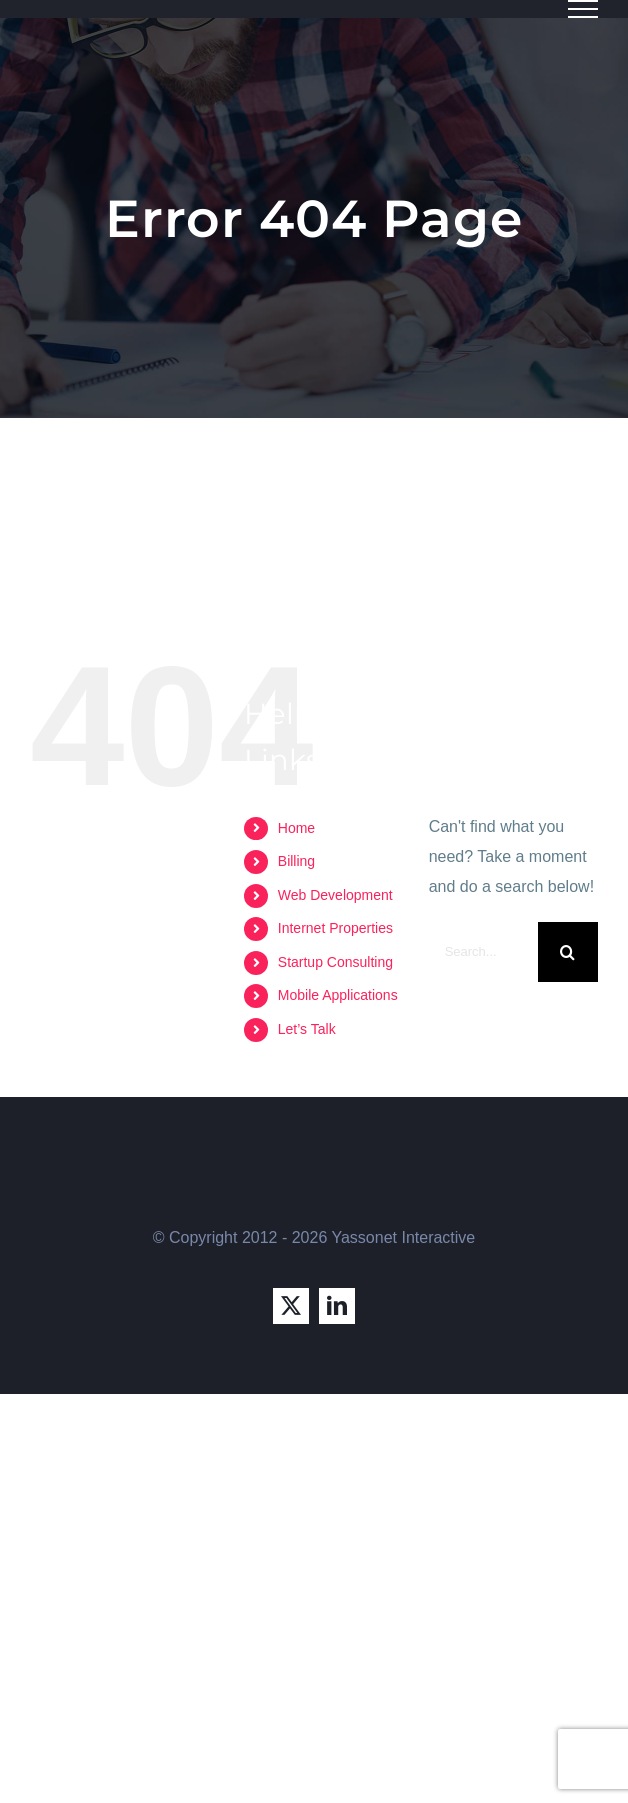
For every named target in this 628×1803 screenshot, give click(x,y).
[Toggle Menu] (583, 9)
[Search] (568, 952)
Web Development (335, 895)
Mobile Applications (338, 995)
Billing (296, 861)
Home (296, 828)
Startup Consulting (335, 962)
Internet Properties (335, 928)
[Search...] (483, 952)
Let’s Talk (307, 1029)
